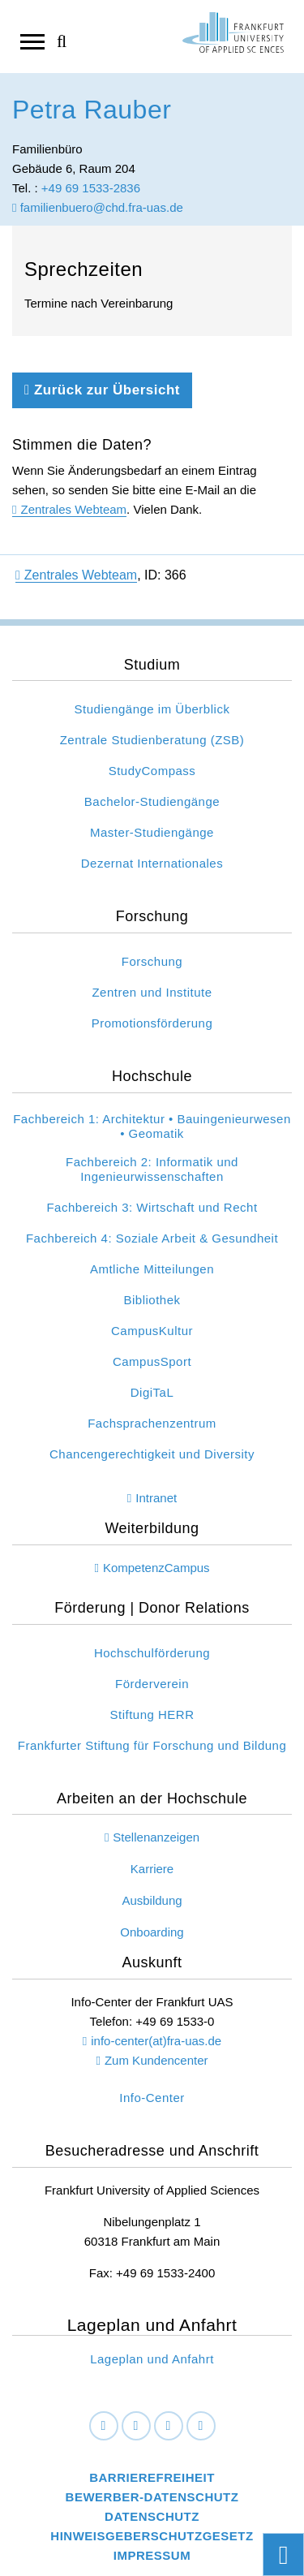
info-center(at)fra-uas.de (156, 2041)
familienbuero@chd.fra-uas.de (97, 207)
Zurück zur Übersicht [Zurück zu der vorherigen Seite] (102, 390)
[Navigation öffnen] (32, 40)
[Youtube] (201, 2425)
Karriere (152, 1869)
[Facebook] (104, 2425)
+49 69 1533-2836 (90, 188)
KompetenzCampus (156, 1567)
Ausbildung (152, 1900)
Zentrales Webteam (73, 509)
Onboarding (151, 1932)
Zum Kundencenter (156, 2060)
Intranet (156, 1498)
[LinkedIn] (136, 2425)
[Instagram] (169, 2425)
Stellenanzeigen (156, 1837)
